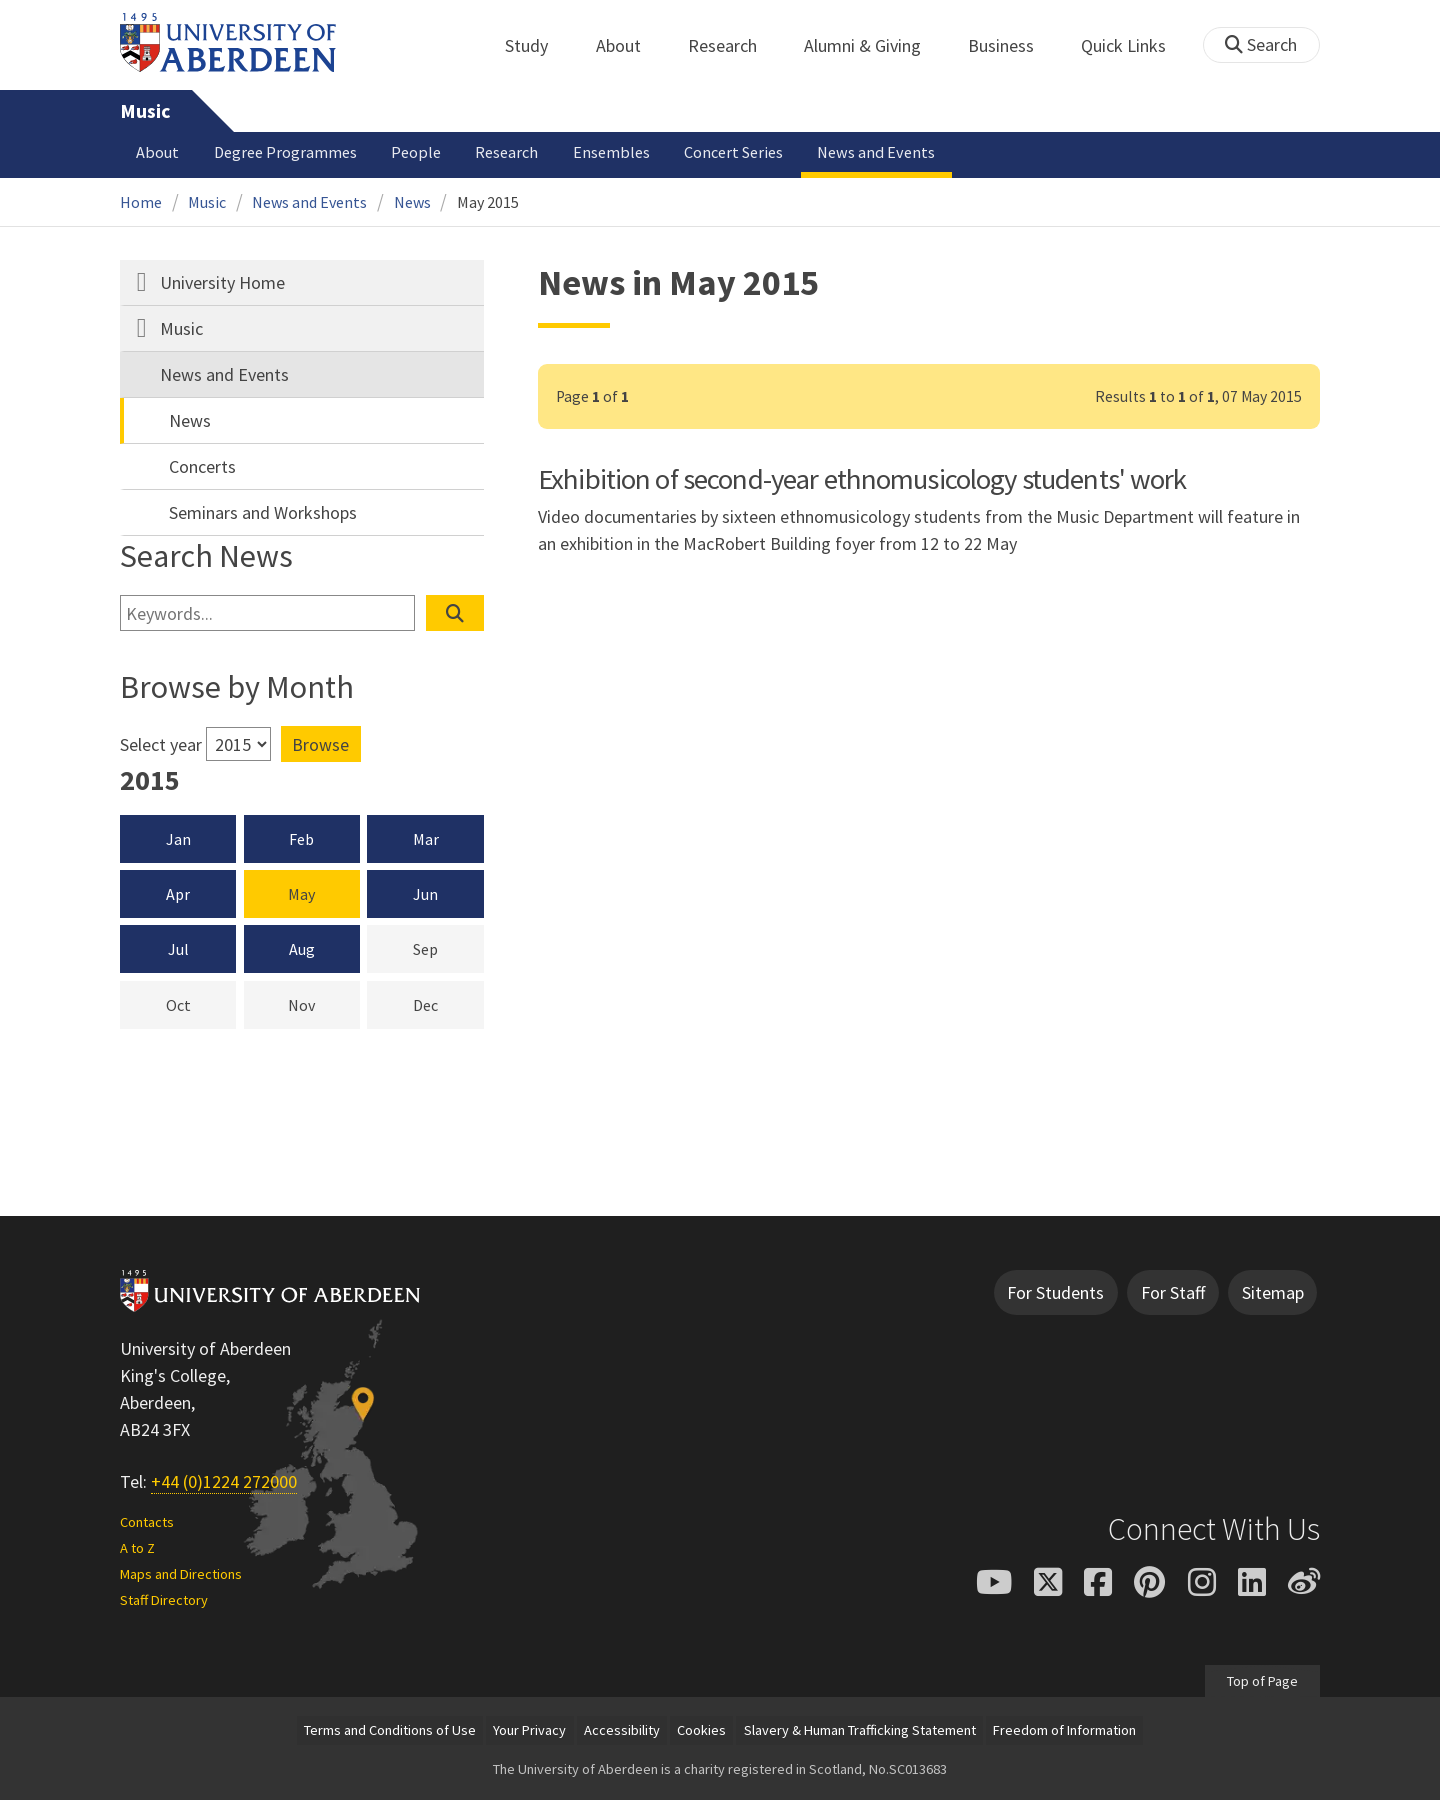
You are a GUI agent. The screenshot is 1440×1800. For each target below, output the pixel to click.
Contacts (147, 1522)
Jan (178, 839)
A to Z (137, 1548)
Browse (320, 744)
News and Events (876, 152)
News (412, 202)
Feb (301, 839)
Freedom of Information (1064, 1730)
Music (145, 111)
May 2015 (488, 202)
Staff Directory (164, 1600)
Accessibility (622, 1730)
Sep (448, 948)
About (629, 45)
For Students (1055, 1292)
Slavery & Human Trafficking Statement (860, 1730)
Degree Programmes (285, 152)
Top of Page (1262, 1681)
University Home (222, 282)
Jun (425, 894)
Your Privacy (529, 1730)
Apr (178, 894)
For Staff (1173, 1292)
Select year (161, 744)
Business (1012, 45)
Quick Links (1134, 45)
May (301, 894)
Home (141, 202)
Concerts (202, 466)
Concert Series (733, 152)
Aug (302, 949)
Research (733, 45)
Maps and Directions (181, 1574)
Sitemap (1273, 1292)
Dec (448, 1004)
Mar (426, 839)
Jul (178, 949)
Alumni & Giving (873, 45)
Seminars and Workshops (263, 512)
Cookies (701, 1730)
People (416, 152)
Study (537, 45)
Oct (201, 1004)
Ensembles (611, 152)
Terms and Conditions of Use (390, 1730)
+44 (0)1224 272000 (224, 1481)
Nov (324, 1004)
